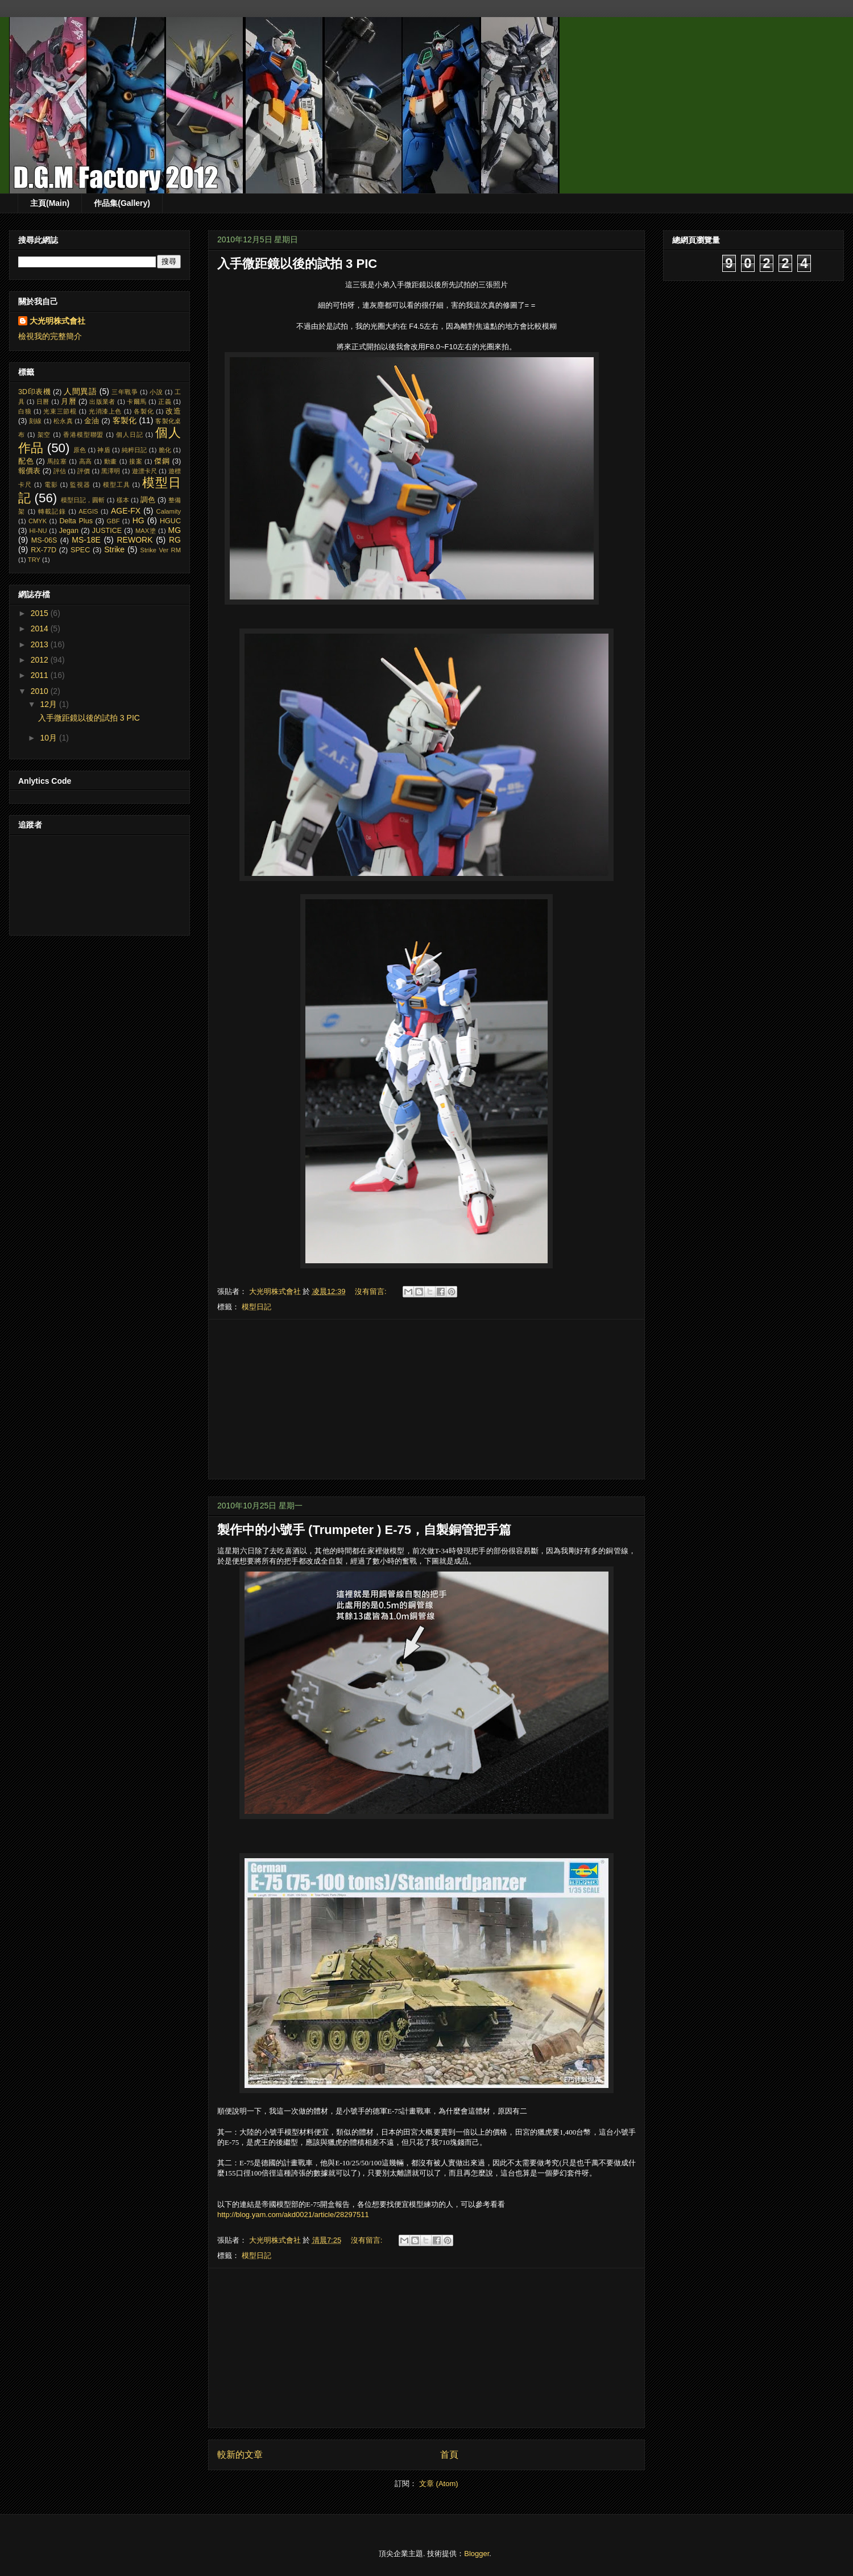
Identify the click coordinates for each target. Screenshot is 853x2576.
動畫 (110, 461)
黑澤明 (110, 471)
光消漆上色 (105, 411)
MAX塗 (145, 530)
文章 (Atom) (438, 2483)
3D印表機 (34, 392)
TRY (34, 559)
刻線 (35, 420)
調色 (147, 500)
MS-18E (86, 539)
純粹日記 (134, 449)
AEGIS (88, 511)
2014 (41, 628)
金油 (91, 421)
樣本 (123, 500)
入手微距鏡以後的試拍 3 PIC (297, 264)
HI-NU (38, 530)
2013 (41, 644)
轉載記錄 (52, 511)
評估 (59, 471)
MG (174, 530)
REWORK (134, 539)
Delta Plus (76, 521)
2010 (41, 691)
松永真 (63, 420)
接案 (135, 461)
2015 (41, 613)
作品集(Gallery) (122, 203)
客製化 (125, 420)
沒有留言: (371, 1291)
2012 (41, 659)
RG (175, 539)
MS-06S (44, 540)
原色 (79, 449)
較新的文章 (240, 2454)
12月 (49, 704)
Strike (114, 549)
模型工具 (116, 484)
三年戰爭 (124, 391)
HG (138, 520)
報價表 (29, 471)
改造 (173, 411)
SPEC (80, 550)
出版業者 (102, 401)
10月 (49, 737)
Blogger (476, 2553)
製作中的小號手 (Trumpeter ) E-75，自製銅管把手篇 (364, 1530)
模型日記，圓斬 (83, 500)
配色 (26, 461)
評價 (83, 471)
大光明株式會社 (57, 320)
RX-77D (43, 550)
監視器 (80, 484)
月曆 (68, 402)
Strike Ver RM (160, 550)
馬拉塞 (57, 461)
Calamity (168, 511)
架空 (44, 434)
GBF (113, 521)
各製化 (144, 411)
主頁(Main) (49, 203)
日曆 (42, 401)
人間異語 (80, 391)
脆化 (165, 449)
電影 (51, 484)
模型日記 (256, 1307)
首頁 (449, 2454)
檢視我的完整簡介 (50, 336)
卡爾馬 (136, 401)
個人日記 (129, 434)
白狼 (24, 411)
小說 (156, 391)
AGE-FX (125, 510)
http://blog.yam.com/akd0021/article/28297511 (293, 2214)
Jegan (68, 531)
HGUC (170, 521)
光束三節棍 (59, 411)
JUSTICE (107, 531)
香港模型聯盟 (83, 434)
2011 (41, 675)
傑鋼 (161, 461)
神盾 (103, 449)
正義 (164, 401)
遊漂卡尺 (144, 471)
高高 (85, 461)
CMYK (37, 521)
